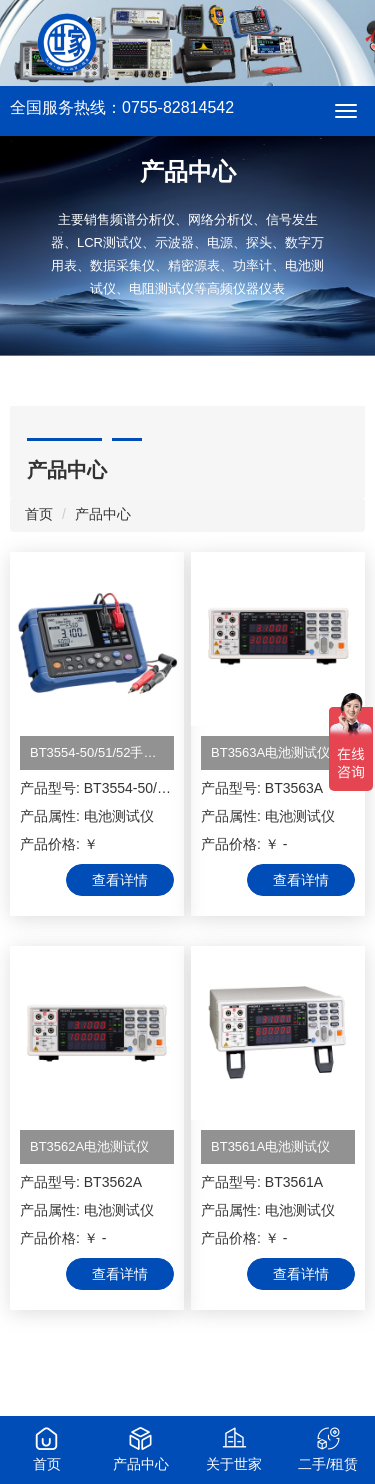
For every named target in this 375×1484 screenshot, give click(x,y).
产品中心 (103, 514)
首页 (39, 514)
